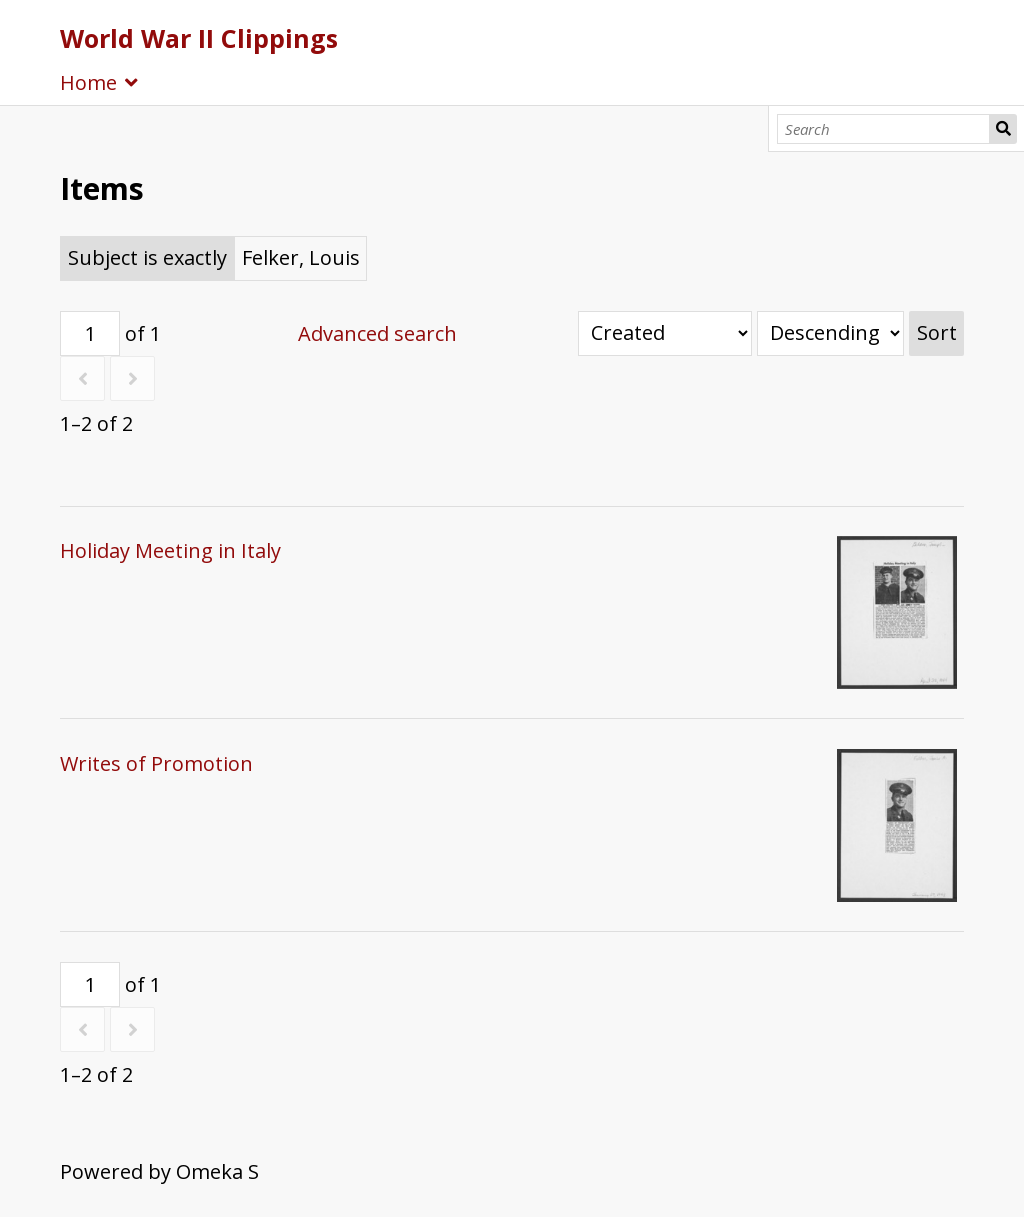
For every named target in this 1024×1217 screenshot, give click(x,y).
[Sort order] (830, 333)
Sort (937, 332)
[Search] (884, 129)
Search (1003, 129)
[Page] (90, 333)
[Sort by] (665, 333)
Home (88, 82)
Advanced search (377, 333)
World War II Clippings (199, 38)
